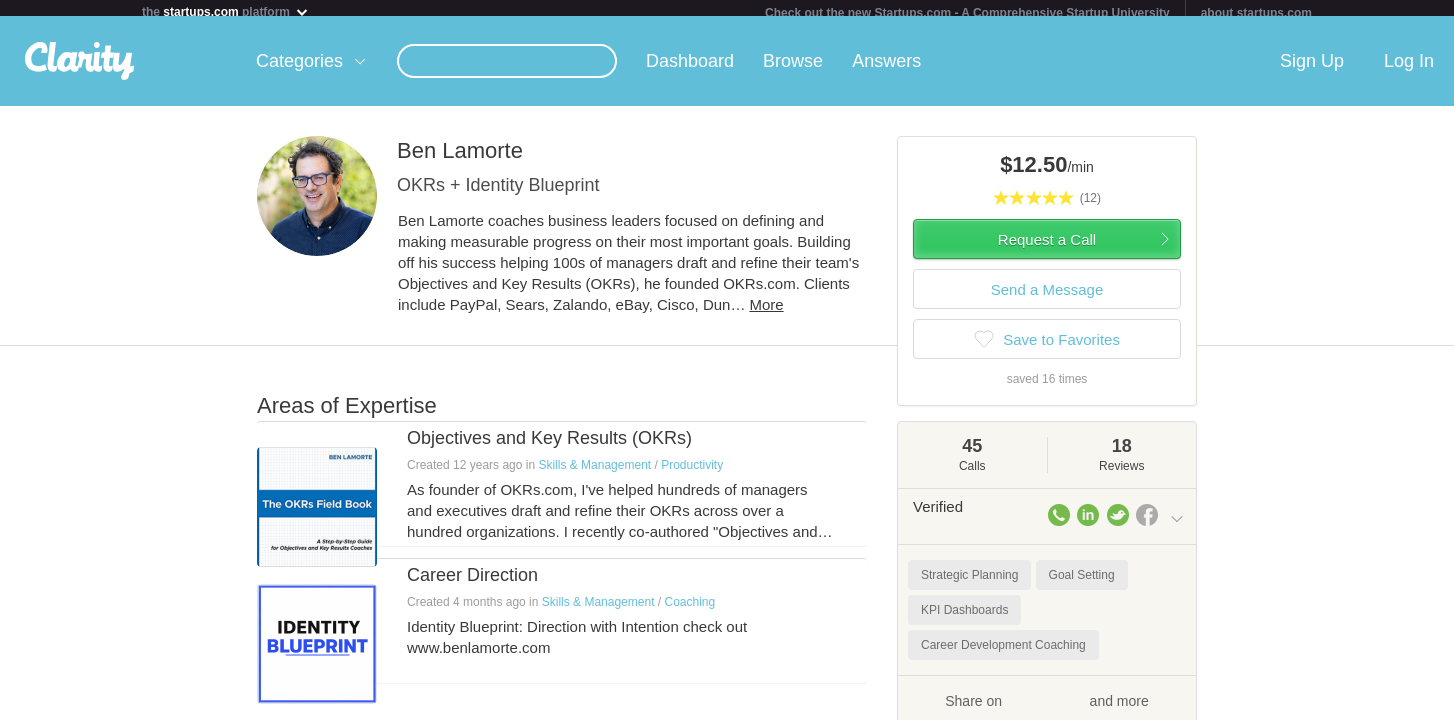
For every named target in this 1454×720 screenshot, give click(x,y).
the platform (226, 11)
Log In (1409, 69)
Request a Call (1047, 247)
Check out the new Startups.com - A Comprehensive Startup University (967, 13)
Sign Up (1312, 69)
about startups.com (1256, 13)
